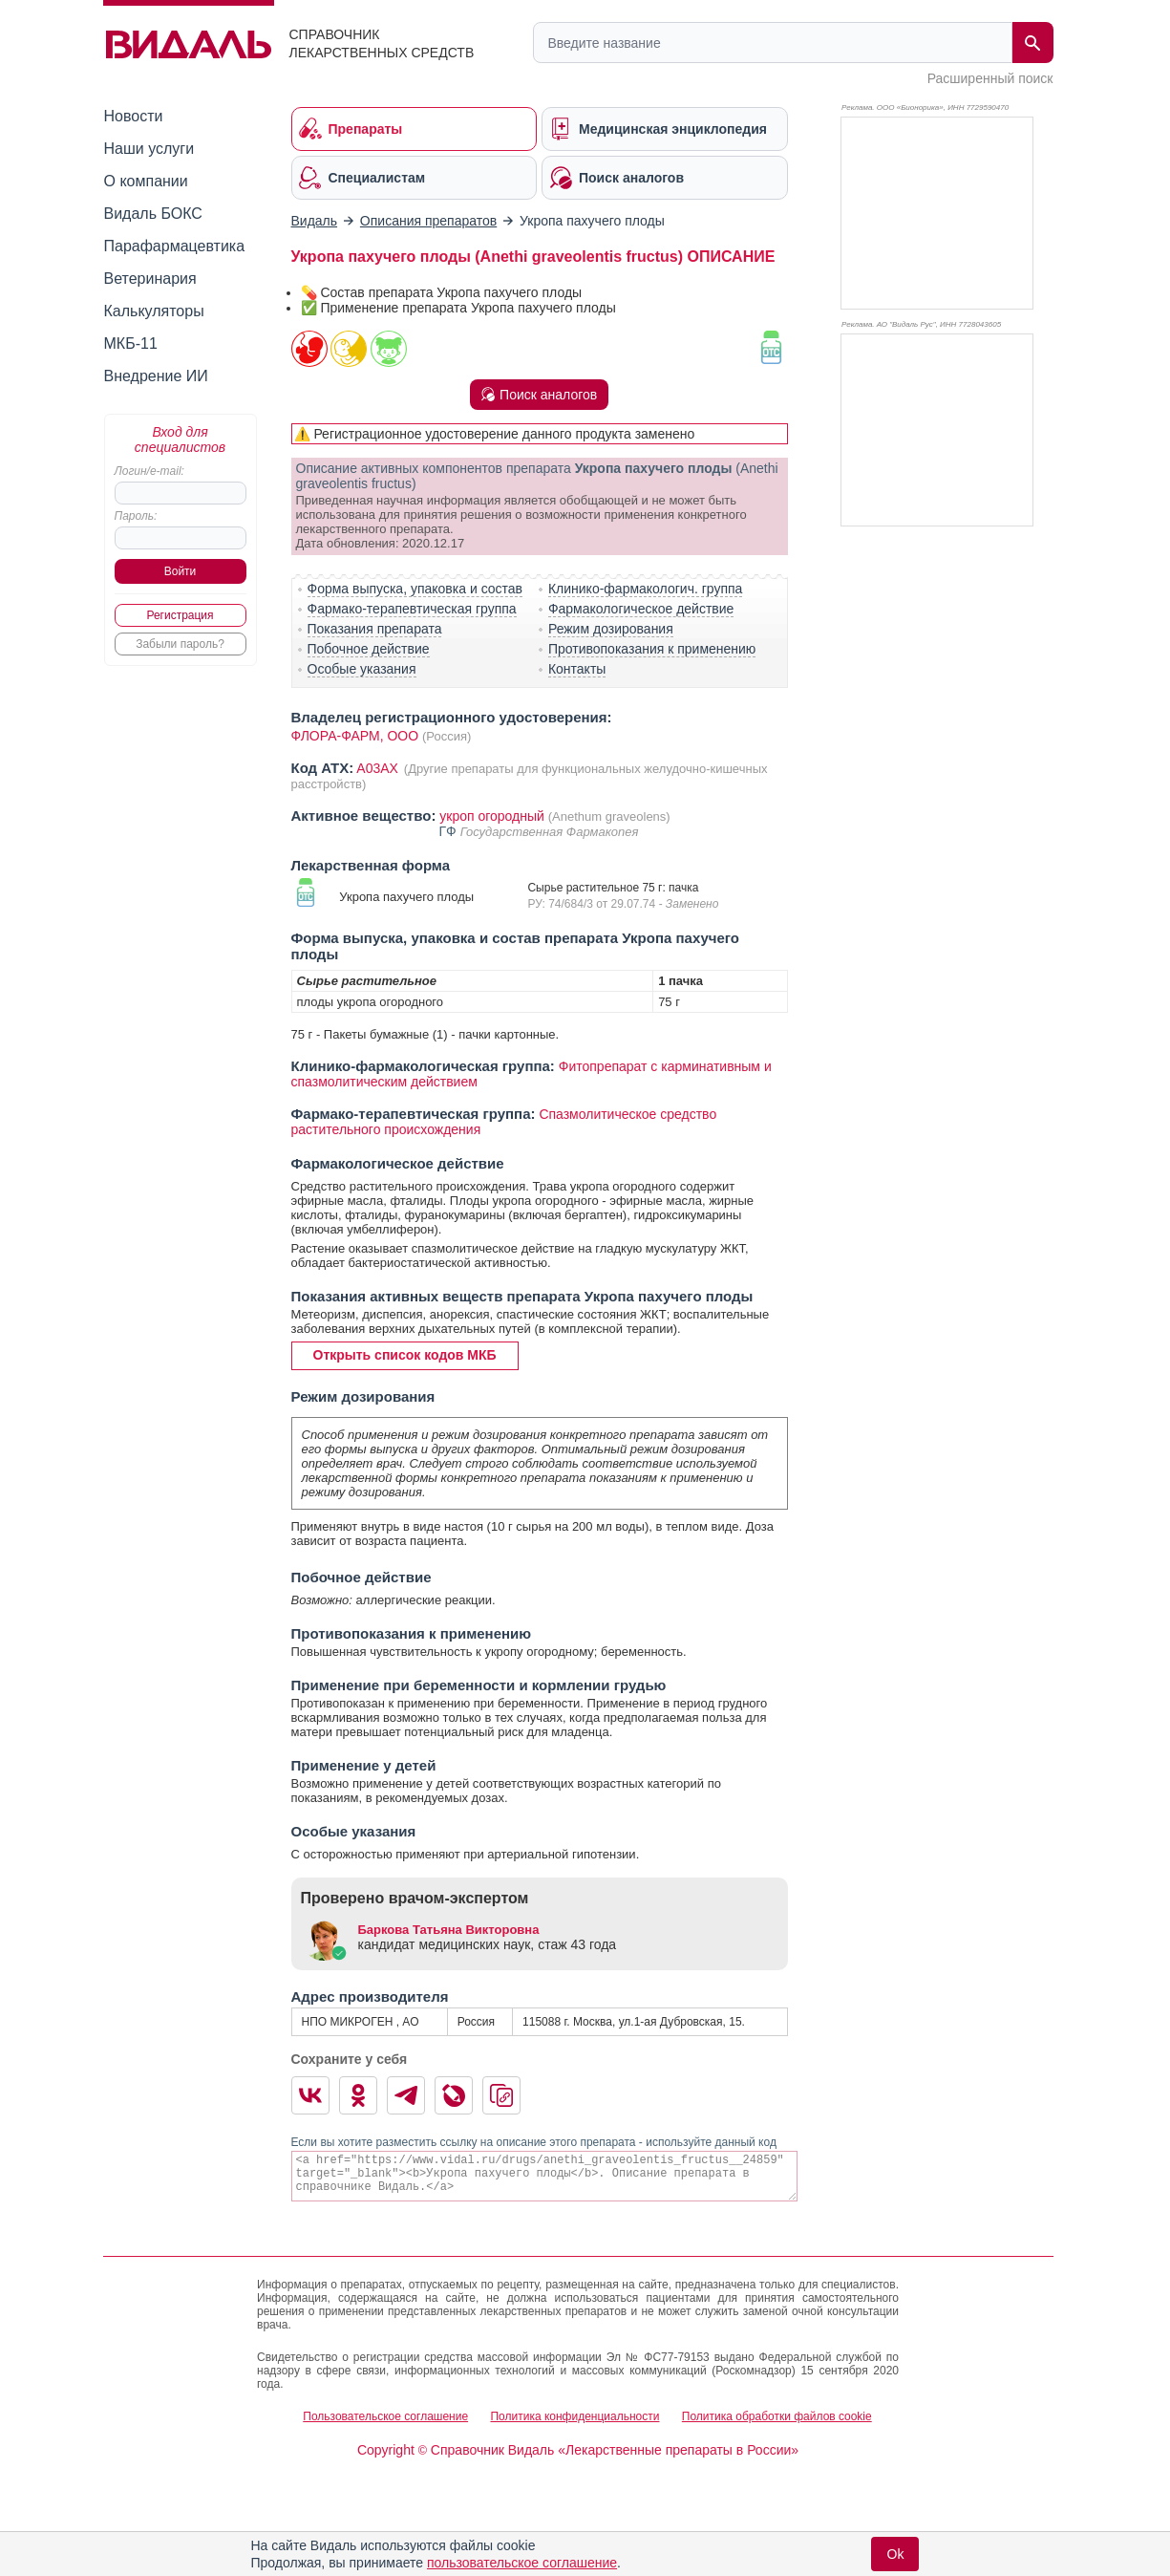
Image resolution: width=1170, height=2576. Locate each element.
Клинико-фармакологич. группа (645, 588)
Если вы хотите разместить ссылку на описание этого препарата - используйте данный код (533, 2142)
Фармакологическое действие (641, 608)
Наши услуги (149, 148)
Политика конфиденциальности (574, 2416)
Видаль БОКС (153, 213)
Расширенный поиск (990, 78)
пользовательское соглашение (522, 2562)
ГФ (449, 831)
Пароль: (136, 516)
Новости (133, 116)
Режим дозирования (610, 628)
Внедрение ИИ (156, 376)
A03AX (378, 768)
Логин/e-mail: (149, 471)
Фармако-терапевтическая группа (412, 608)
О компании (146, 181)
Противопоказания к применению (651, 648)
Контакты (577, 668)
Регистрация (179, 615)
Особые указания (362, 668)
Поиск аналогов (539, 394)
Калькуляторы (154, 311)
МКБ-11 (131, 343)
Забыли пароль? (180, 644)
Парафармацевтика (174, 246)
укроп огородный (491, 816)
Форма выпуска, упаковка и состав (415, 588)
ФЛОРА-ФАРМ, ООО (355, 735)
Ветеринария (150, 278)
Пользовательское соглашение (385, 2416)
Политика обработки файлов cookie (777, 2416)
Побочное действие (369, 648)
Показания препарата (375, 628)
